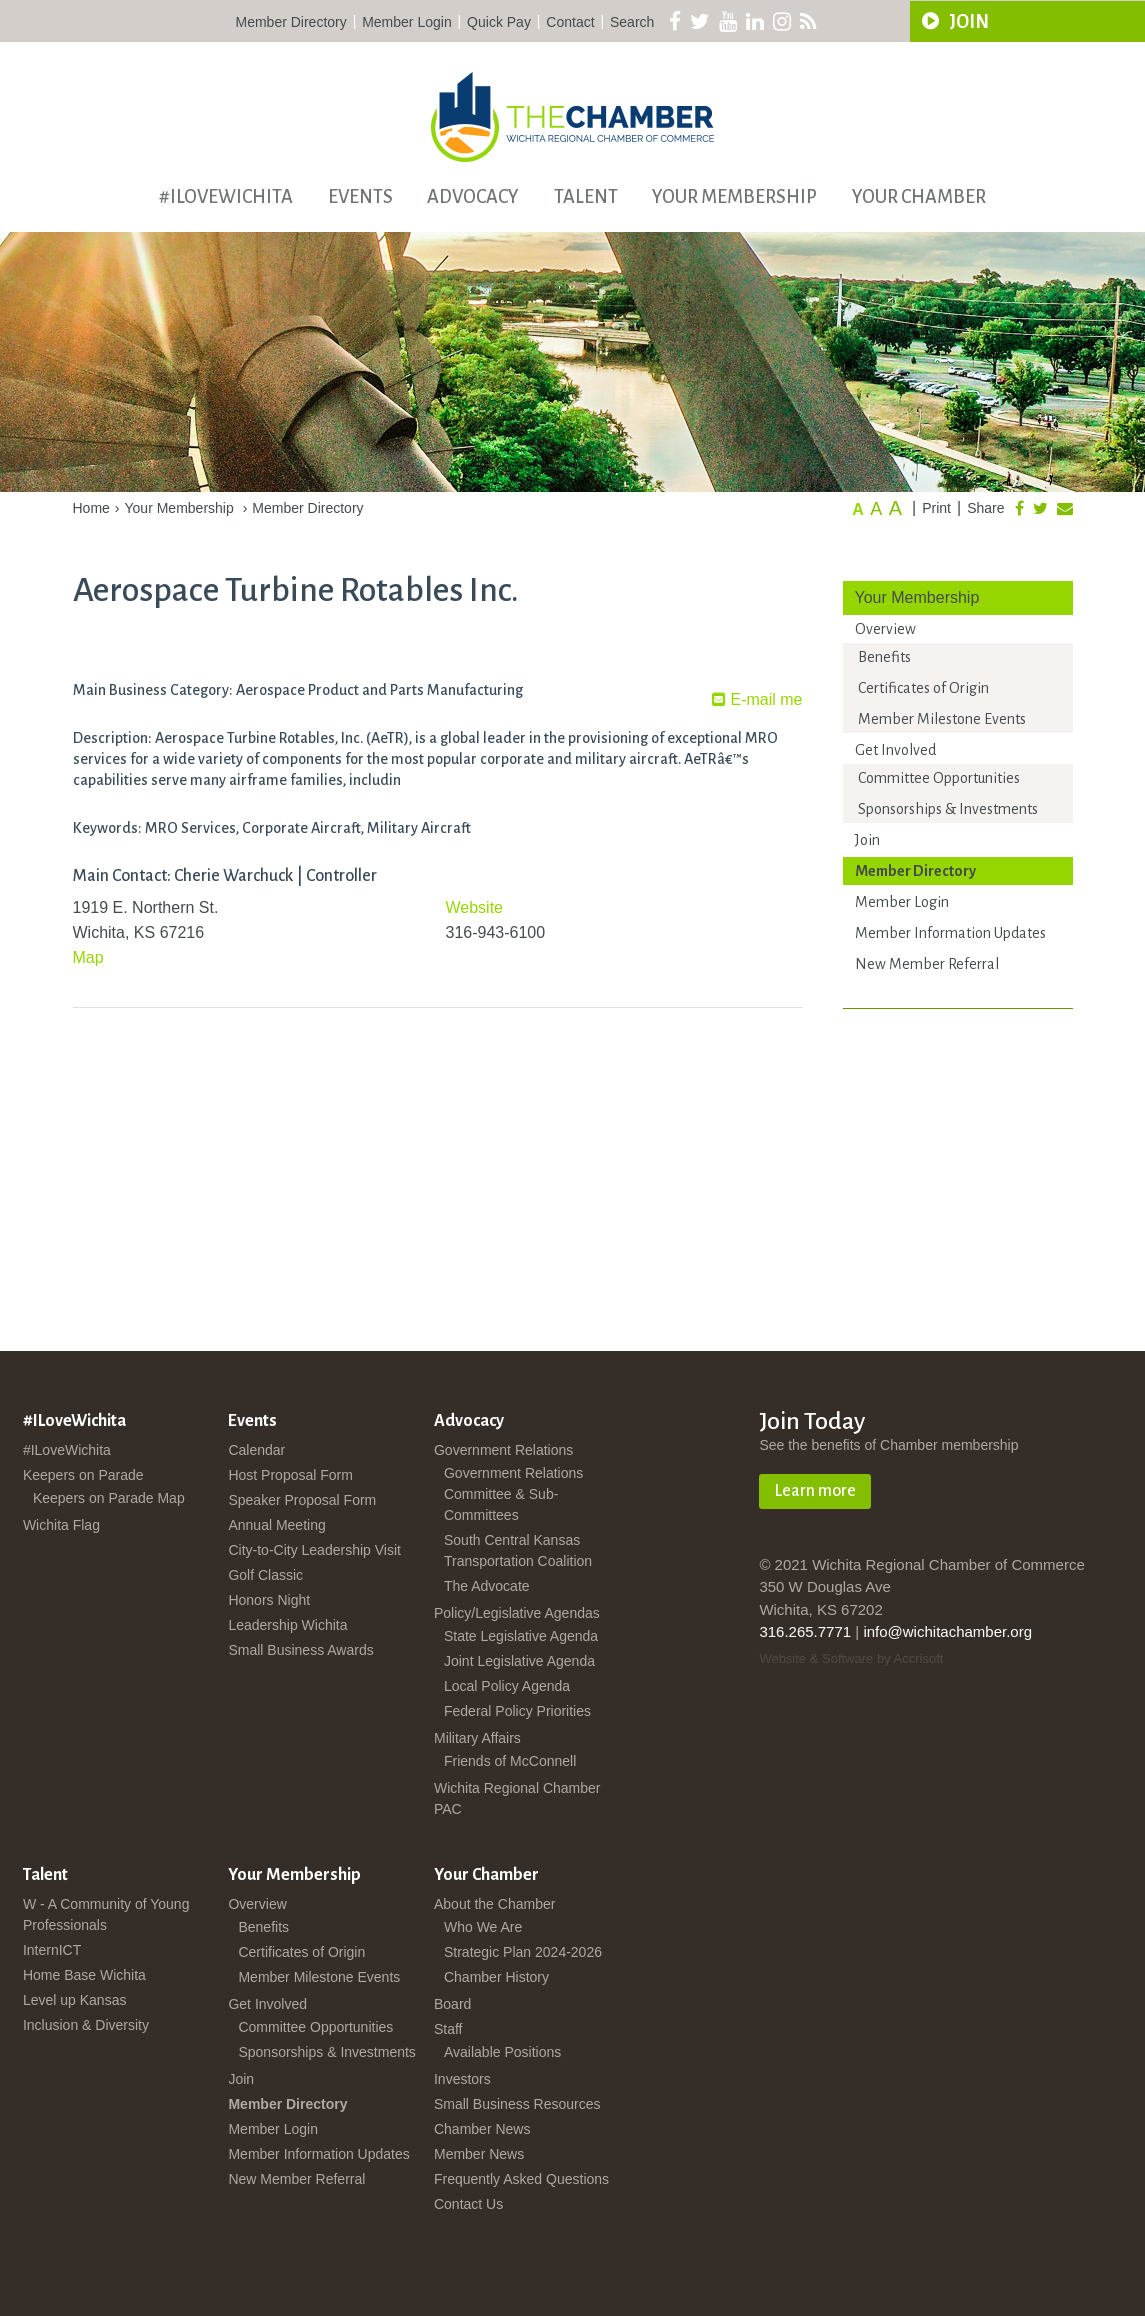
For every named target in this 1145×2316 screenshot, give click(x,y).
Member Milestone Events (942, 719)
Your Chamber (919, 197)
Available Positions (502, 2052)
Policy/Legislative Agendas (517, 1613)
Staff (448, 2029)
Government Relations (503, 1450)
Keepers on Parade (83, 1475)
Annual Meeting (276, 1525)
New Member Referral (927, 964)
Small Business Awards (300, 1650)
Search (632, 22)
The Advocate (487, 1586)
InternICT (52, 1950)
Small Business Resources (517, 2104)
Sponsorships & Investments (948, 809)
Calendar (256, 1450)
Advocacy (473, 197)
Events (360, 197)
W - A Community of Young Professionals (106, 1914)
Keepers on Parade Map (109, 1498)
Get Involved (895, 750)
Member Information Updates (950, 933)
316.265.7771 (805, 1631)
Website (475, 907)
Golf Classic (265, 1575)
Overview (885, 629)
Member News (479, 2154)
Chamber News (482, 2129)
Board (452, 2004)
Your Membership (734, 197)
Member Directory (291, 22)
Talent (586, 197)
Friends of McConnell (510, 1761)
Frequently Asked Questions (521, 2179)
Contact (570, 22)
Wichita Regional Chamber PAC (517, 1798)
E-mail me (757, 699)
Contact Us (468, 2204)
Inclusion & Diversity (86, 2025)
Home (91, 508)
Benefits (884, 657)
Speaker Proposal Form (302, 1500)
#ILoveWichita (226, 197)
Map (88, 957)
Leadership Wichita (287, 1625)
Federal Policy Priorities (517, 1711)
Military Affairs (477, 1738)
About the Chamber (494, 1904)
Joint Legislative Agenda (519, 1661)
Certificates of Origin (923, 688)
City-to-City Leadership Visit (314, 1550)
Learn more (815, 1491)
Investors (462, 2079)
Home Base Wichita (84, 1975)
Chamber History (496, 1977)
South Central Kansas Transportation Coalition (518, 1550)
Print (936, 508)
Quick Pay (499, 22)
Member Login (407, 22)
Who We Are (483, 1927)
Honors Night (269, 1600)
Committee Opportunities (939, 778)
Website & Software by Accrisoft (851, 1658)
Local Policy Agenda (507, 1686)
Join (867, 840)
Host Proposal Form (290, 1475)
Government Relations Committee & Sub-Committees (513, 1494)
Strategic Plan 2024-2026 (523, 1952)
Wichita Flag (61, 1525)
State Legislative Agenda (521, 1636)
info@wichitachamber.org (947, 1631)
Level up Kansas (75, 2000)
